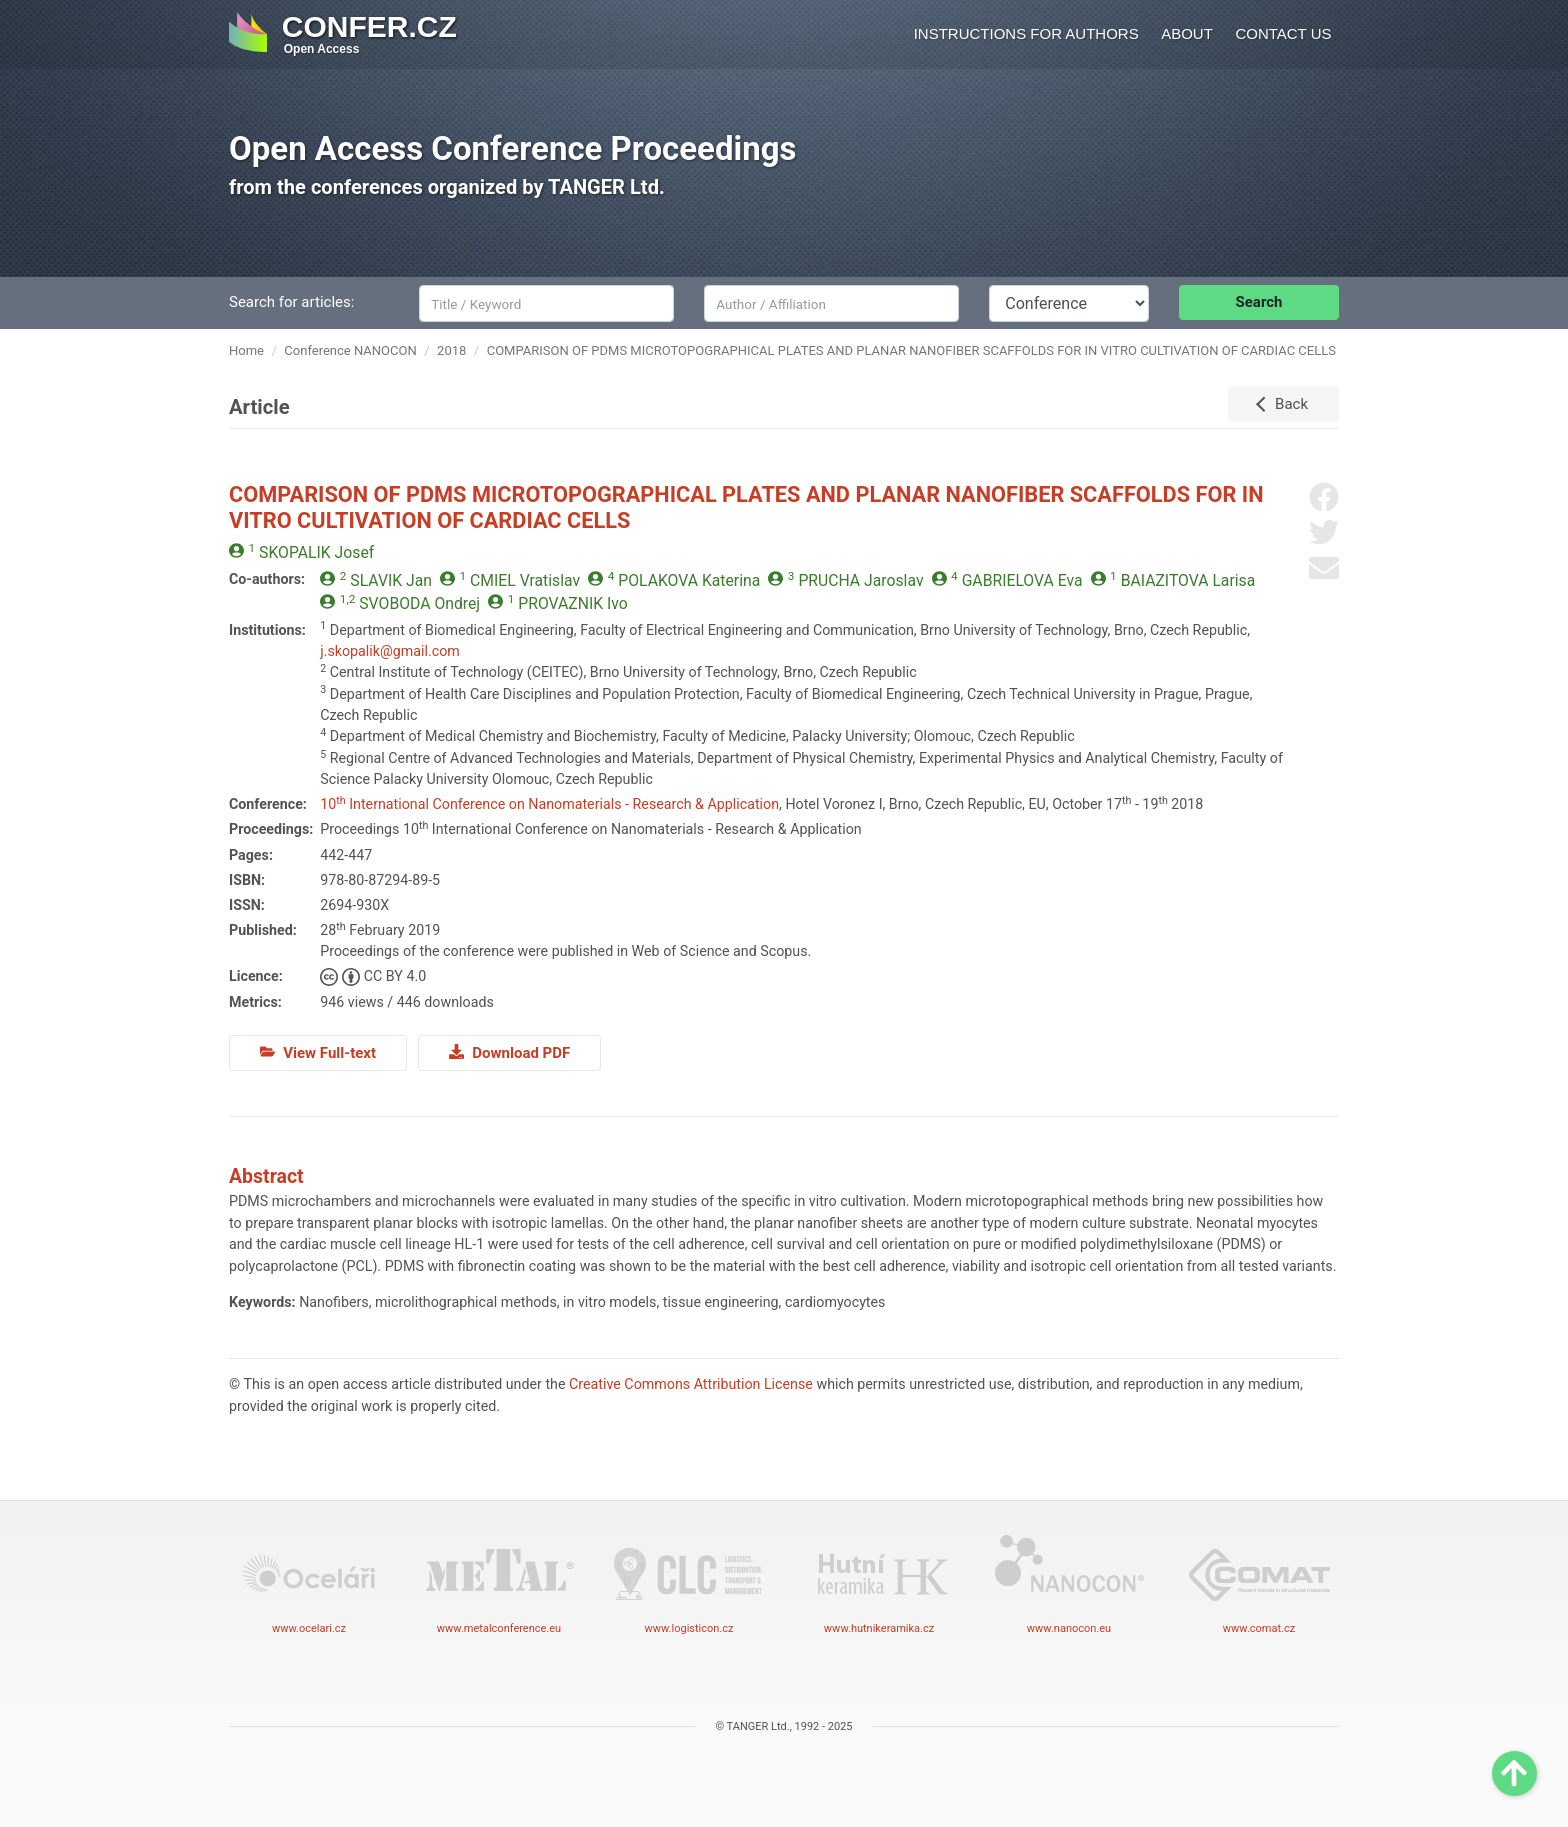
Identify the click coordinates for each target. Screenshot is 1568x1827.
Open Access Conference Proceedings (513, 148)
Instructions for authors (1026, 33)
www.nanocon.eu (1069, 1583)
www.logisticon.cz (689, 1583)
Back (1291, 404)
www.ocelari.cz (309, 1583)
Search (1259, 302)
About (1187, 33)
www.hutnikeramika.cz (879, 1583)
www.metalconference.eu (499, 1583)
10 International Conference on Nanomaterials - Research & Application (549, 804)
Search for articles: (291, 302)
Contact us (1283, 33)
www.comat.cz (1259, 1583)
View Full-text (318, 1053)
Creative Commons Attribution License (691, 1384)
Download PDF (509, 1053)
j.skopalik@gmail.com (390, 651)
